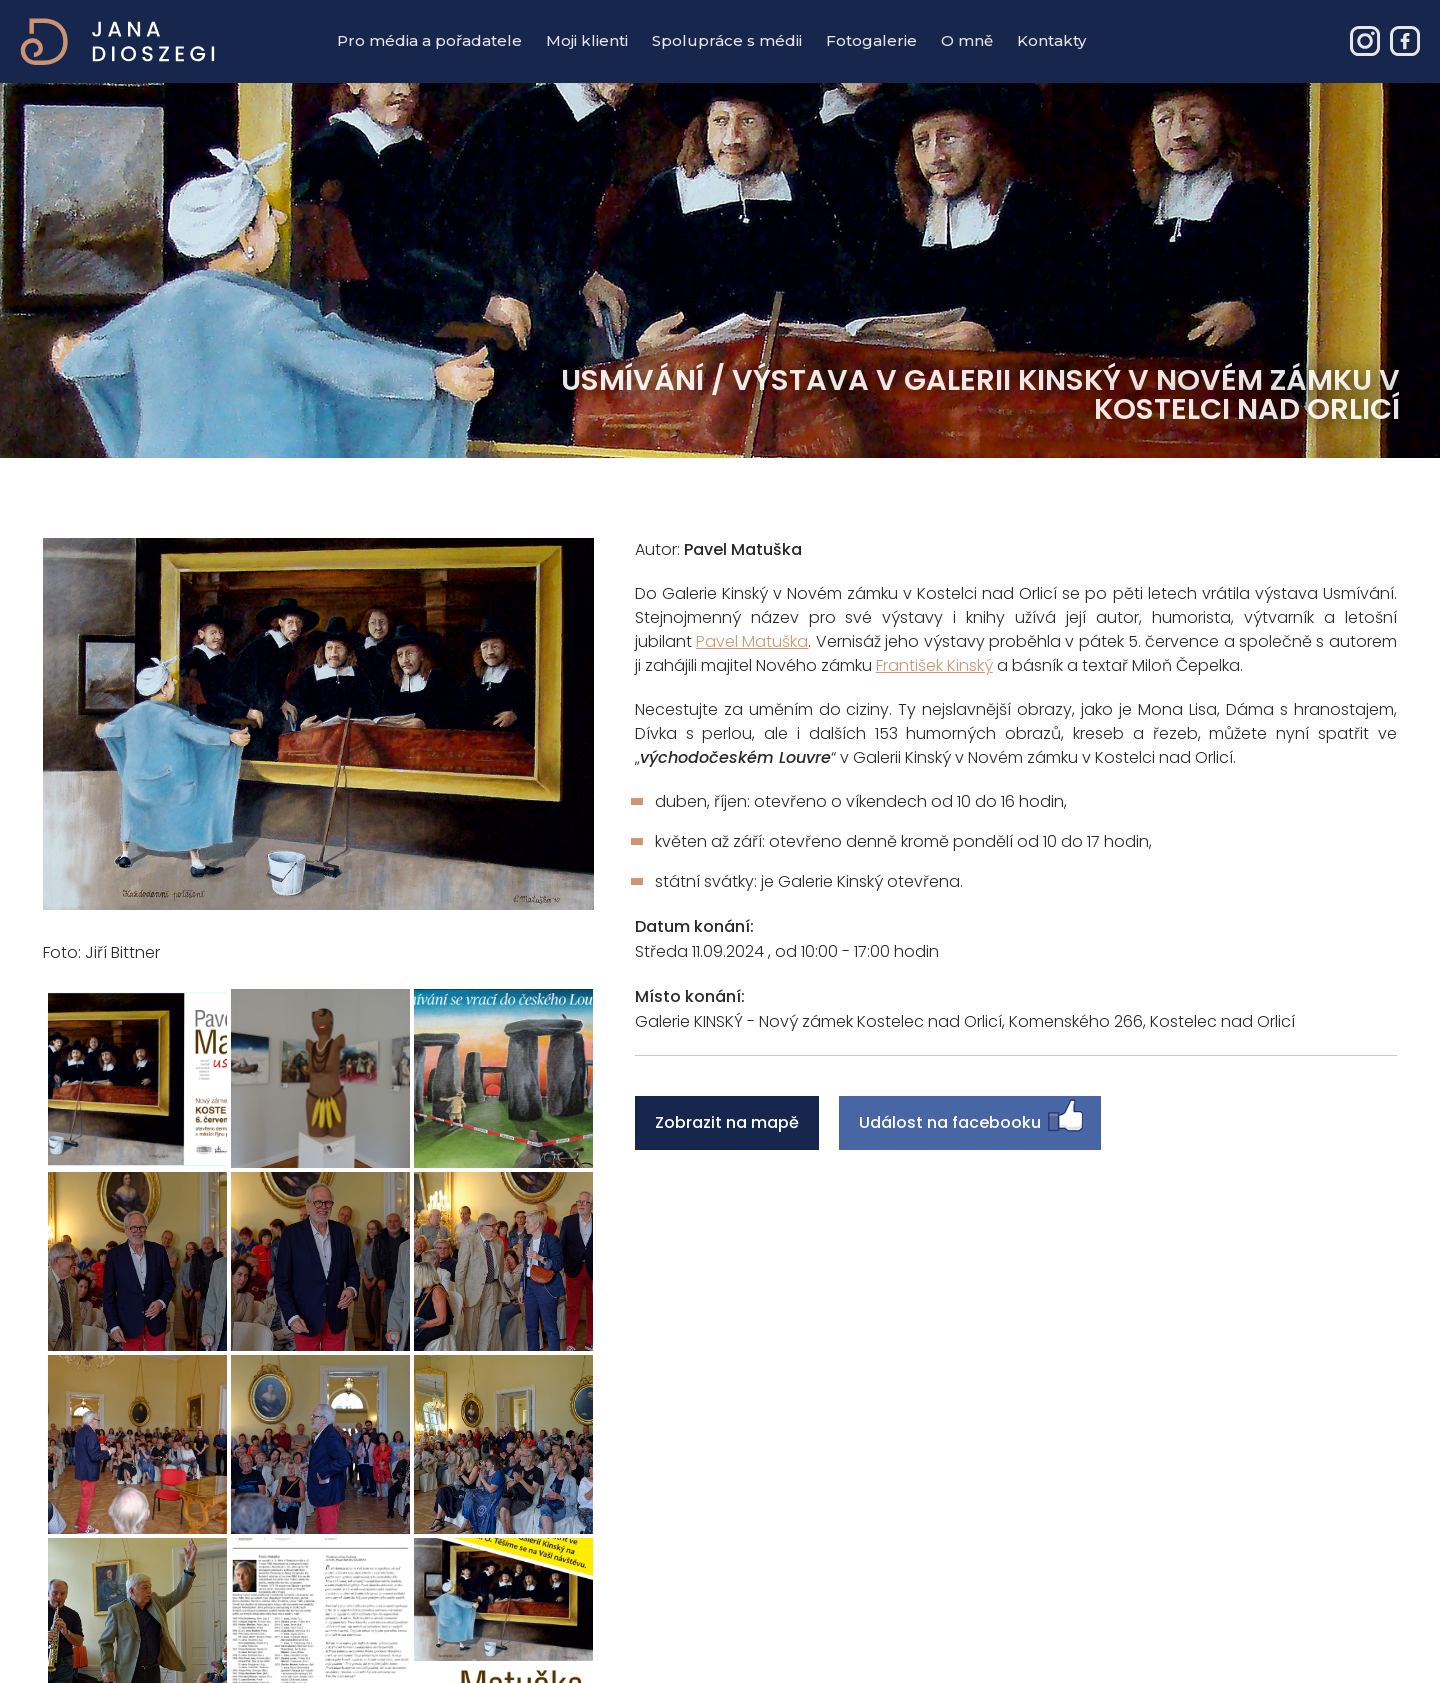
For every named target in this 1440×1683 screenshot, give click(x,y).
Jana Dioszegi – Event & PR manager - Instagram (1365, 41)
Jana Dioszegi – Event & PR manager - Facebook (1405, 41)
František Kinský (934, 665)
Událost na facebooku (950, 1122)
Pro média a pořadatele (429, 40)
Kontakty (1051, 40)
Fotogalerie (871, 40)
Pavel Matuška (752, 641)
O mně (967, 40)
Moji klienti (587, 40)
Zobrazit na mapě (727, 1122)
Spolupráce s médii (727, 40)
